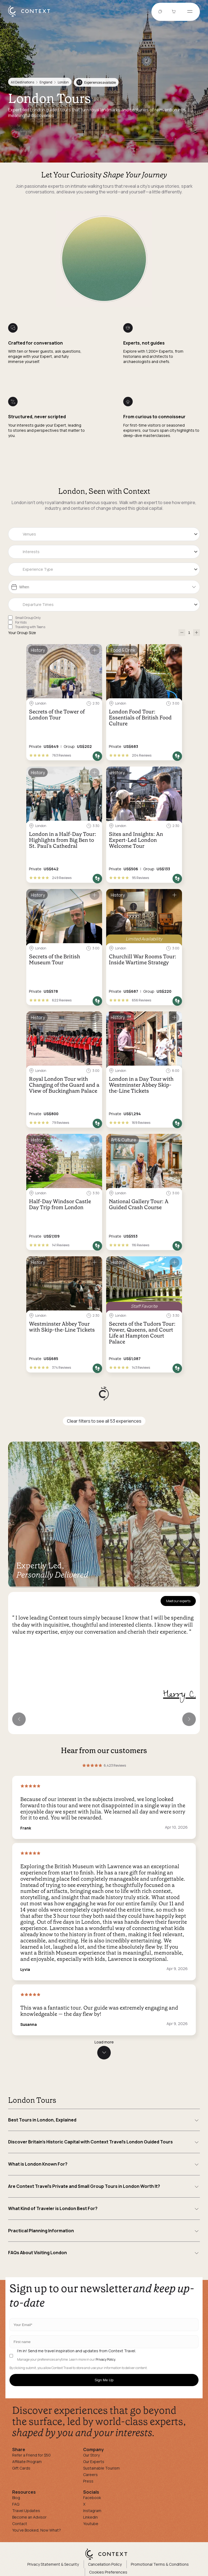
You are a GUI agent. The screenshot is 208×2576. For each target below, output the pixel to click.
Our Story (91, 2455)
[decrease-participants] (181, 632)
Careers (90, 2474)
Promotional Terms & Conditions (160, 2564)
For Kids (21, 622)
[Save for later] (94, 650)
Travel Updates (26, 2510)
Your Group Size (22, 632)
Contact (19, 2523)
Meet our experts (178, 1601)
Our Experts (93, 2461)
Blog (16, 2497)
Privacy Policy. (106, 2359)
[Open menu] (190, 12)
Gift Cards (21, 2468)
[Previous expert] (19, 1719)
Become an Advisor (29, 2517)
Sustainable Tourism (101, 2468)
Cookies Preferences (108, 2572)
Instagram (92, 2510)
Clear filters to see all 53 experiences (104, 1421)
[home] (32, 17)
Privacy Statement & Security (53, 2564)
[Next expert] (189, 1719)
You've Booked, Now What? (36, 2530)
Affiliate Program (27, 2461)
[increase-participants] (196, 632)
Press (88, 2481)
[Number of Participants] (189, 632)
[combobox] (104, 534)
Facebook (92, 2497)
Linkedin (90, 2517)
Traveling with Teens (30, 627)
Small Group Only (28, 617)
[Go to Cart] (174, 12)
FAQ (15, 2504)
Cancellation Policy (105, 2564)
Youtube (90, 2523)
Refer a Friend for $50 (31, 2455)
